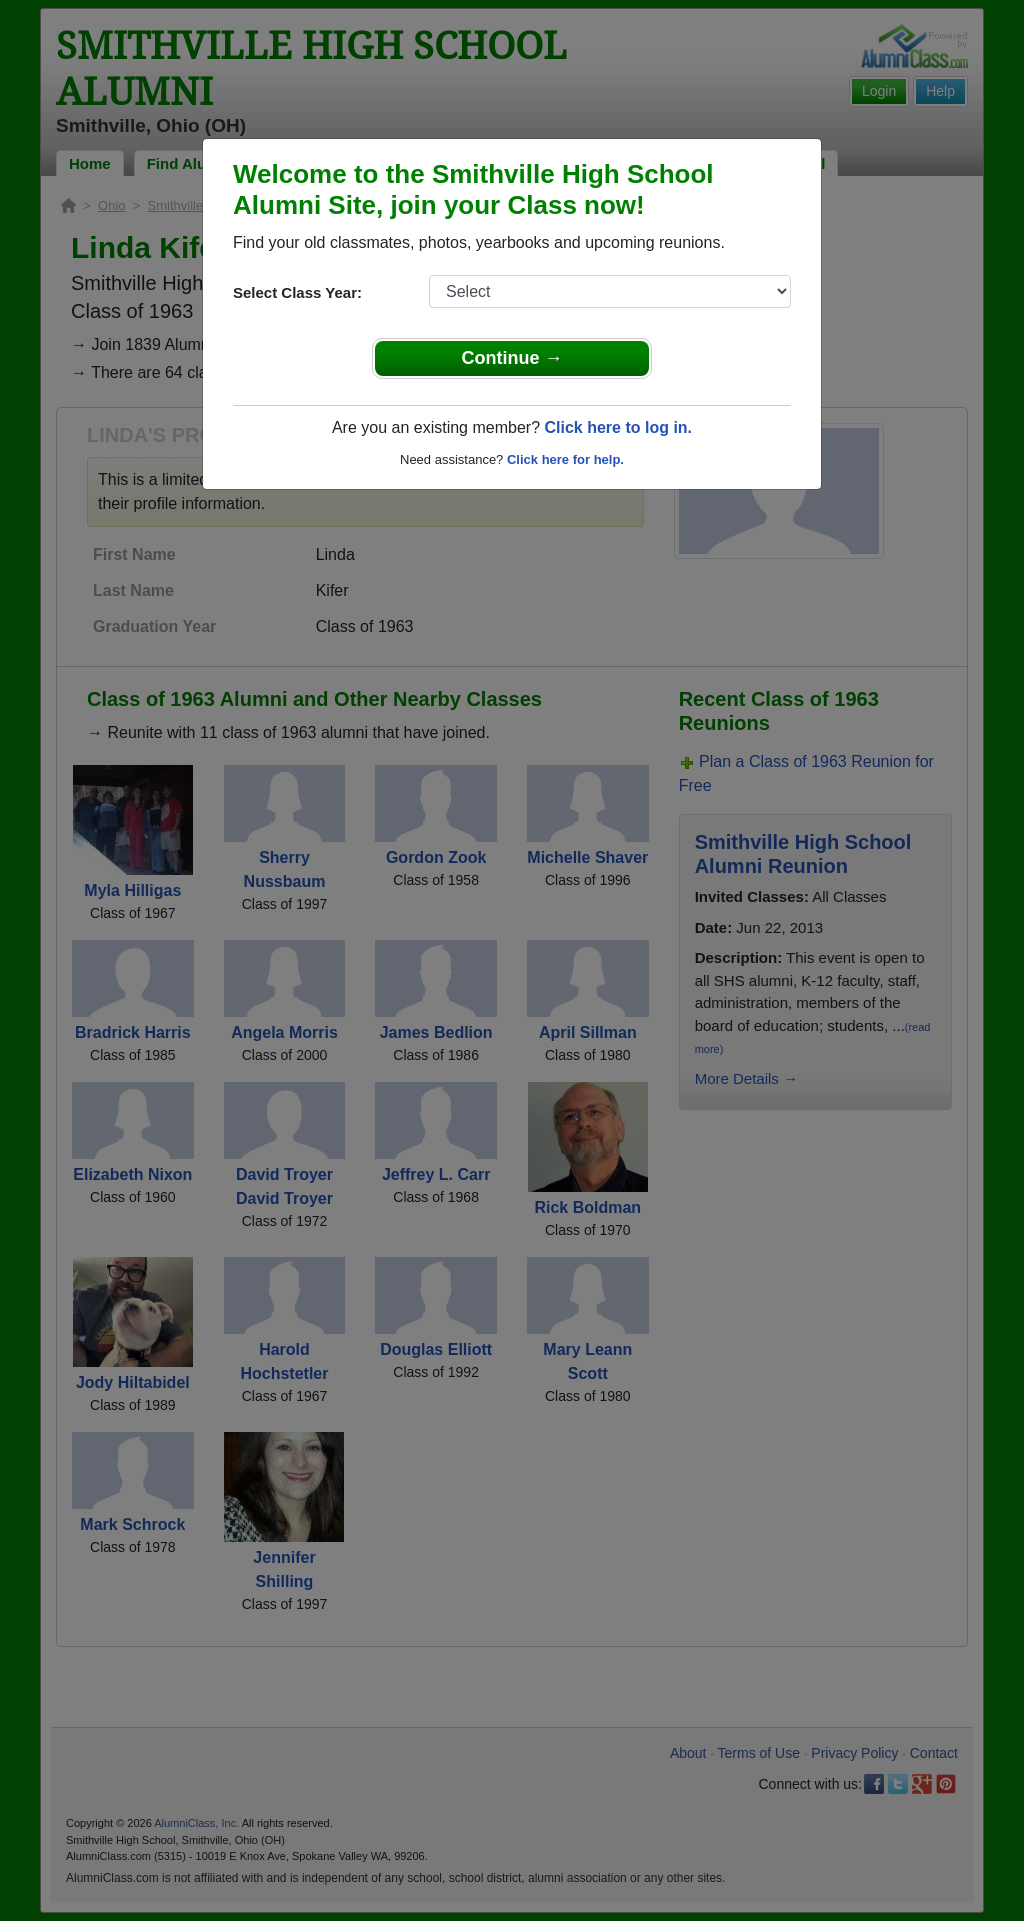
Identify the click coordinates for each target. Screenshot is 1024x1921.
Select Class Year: (297, 292)
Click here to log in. (618, 427)
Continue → (512, 358)
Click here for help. (565, 459)
